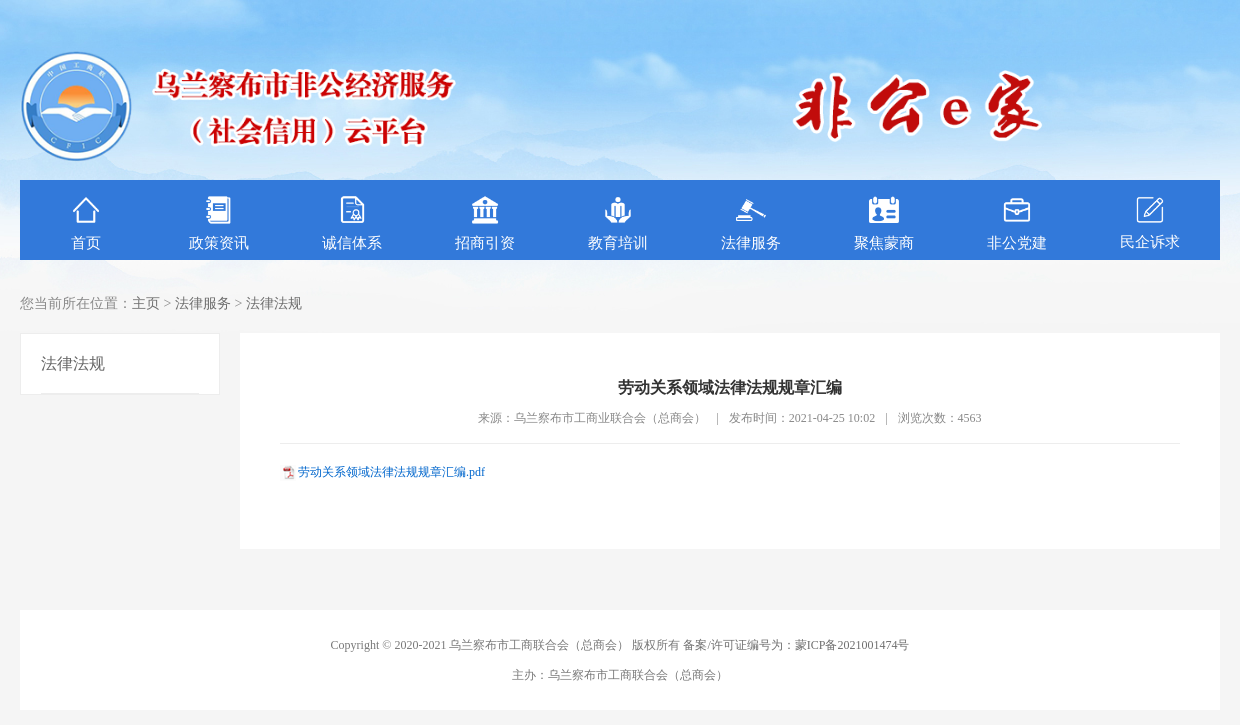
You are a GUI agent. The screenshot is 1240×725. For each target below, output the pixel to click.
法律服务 (751, 223)
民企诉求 (1150, 222)
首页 (86, 223)
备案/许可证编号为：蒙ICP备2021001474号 (796, 645)
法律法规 (274, 303)
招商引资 (485, 223)
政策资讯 (219, 223)
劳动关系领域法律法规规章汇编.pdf (391, 472)
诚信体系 (352, 223)
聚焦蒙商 (884, 223)
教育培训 (618, 223)
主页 (146, 303)
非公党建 (1017, 223)
